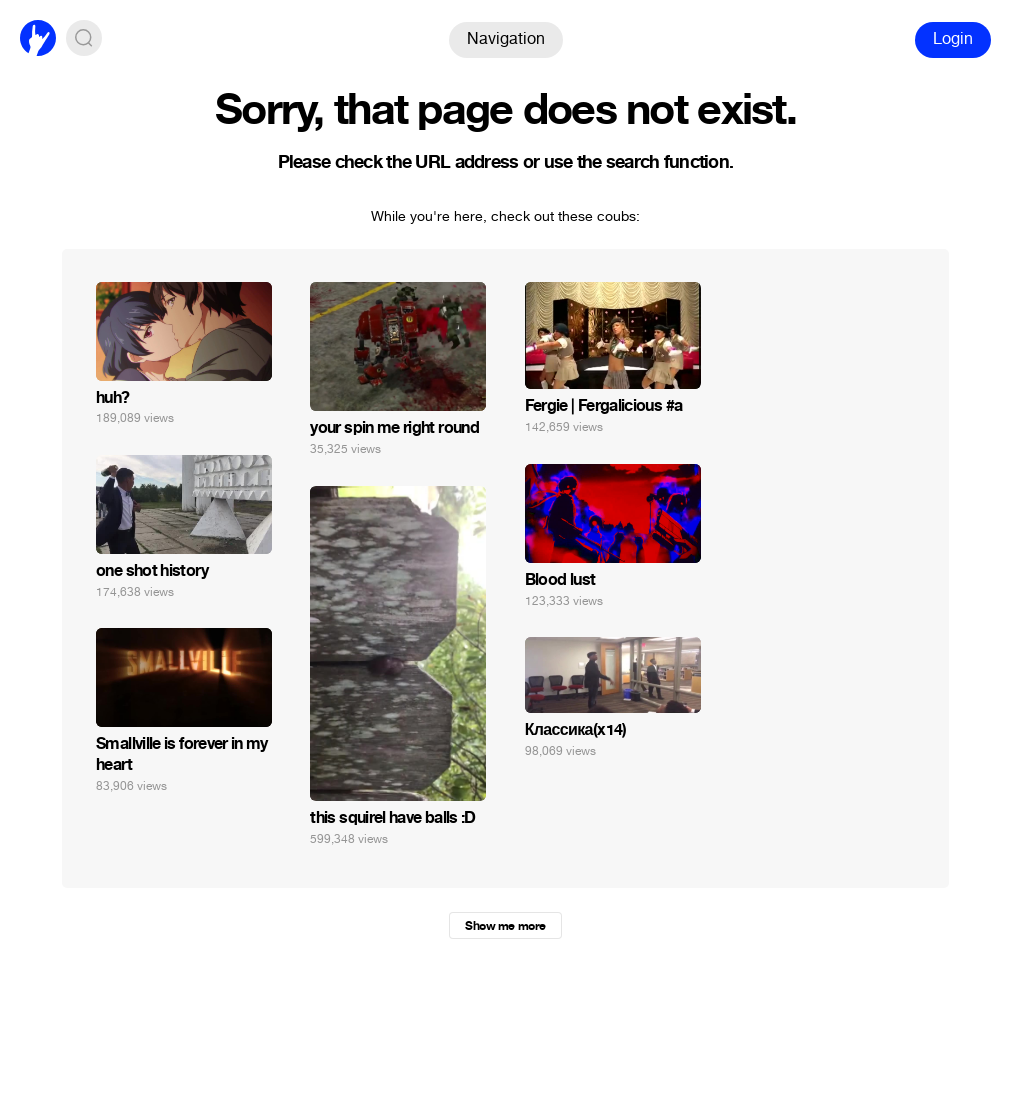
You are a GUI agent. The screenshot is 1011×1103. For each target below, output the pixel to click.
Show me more (505, 926)
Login (953, 38)
